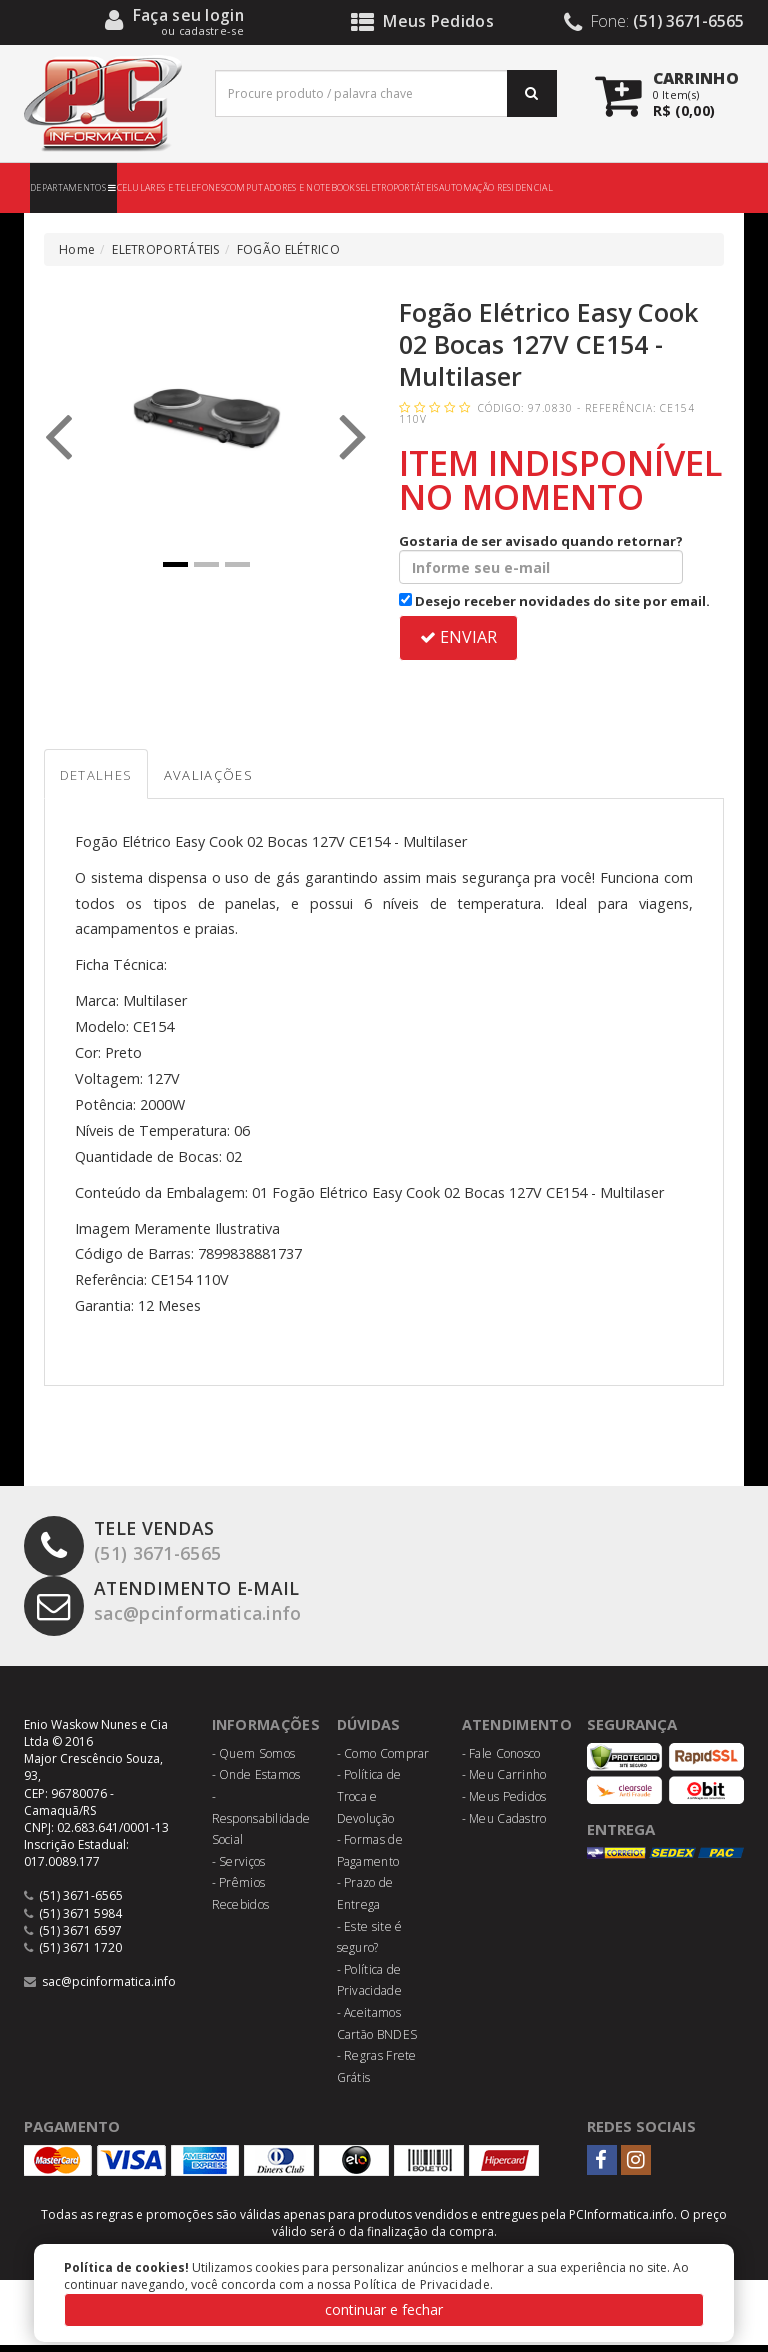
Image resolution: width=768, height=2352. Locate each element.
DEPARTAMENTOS (73, 187)
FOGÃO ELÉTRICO (288, 249)
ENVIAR (458, 637)
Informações (268, 1732)
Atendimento (519, 1732)
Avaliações (243, 780)
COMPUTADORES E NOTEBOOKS (292, 187)
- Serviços (239, 1868)
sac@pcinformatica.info (176, 1611)
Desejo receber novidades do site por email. (554, 601)
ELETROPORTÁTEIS (399, 187)
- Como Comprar (383, 1760)
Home (77, 249)
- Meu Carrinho (504, 1782)
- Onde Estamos (256, 1782)
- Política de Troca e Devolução (369, 1804)
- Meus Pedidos (504, 1803)
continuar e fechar (384, 2309)
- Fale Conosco (501, 1760)
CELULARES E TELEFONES (171, 187)
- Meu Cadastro (504, 1825)
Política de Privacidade (422, 2284)
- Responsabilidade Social (261, 1825)
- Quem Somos (254, 1760)
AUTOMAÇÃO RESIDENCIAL (496, 187)
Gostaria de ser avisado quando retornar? (541, 558)
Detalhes (107, 780)
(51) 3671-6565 (128, 1551)
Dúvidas (371, 1732)
